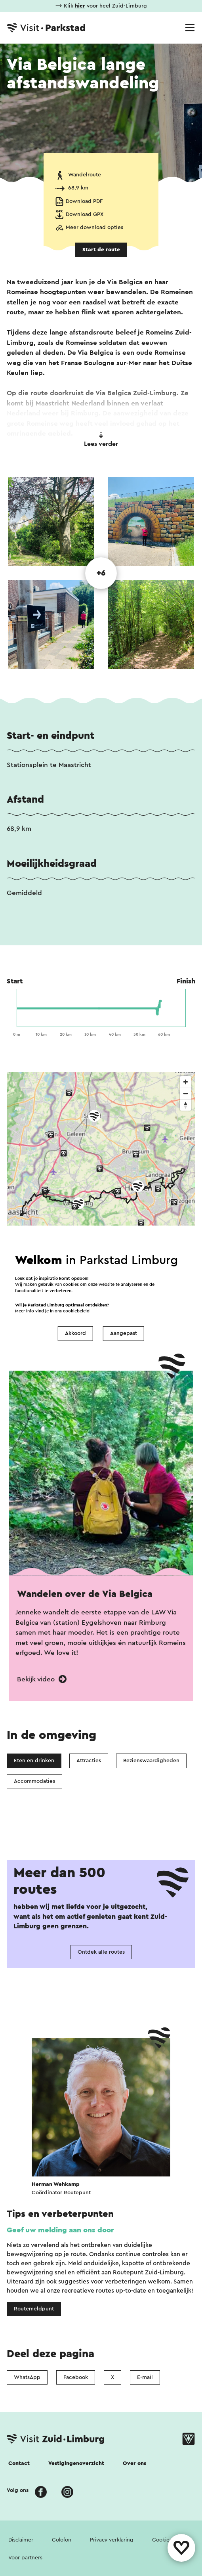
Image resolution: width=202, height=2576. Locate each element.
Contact (19, 2463)
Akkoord (75, 1333)
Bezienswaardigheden (151, 1760)
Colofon (61, 2540)
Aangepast (123, 1333)
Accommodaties (34, 1781)
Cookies (162, 2540)
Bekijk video (42, 1679)
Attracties (88, 1760)
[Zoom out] (185, 1093)
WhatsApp (27, 2377)
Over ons (134, 2463)
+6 (101, 573)
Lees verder (101, 439)
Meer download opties (94, 227)
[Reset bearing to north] (185, 1105)
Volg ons (18, 2490)
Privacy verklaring (111, 2540)
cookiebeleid (76, 1311)
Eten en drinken (34, 1760)
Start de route (101, 249)
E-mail (145, 2377)
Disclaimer (20, 2540)
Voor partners (25, 2558)
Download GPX (84, 214)
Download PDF (84, 201)
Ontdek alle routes (101, 1952)
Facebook (75, 2377)
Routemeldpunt (34, 2309)
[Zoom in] (185, 1082)
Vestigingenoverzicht (76, 2463)
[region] (101, 1193)
